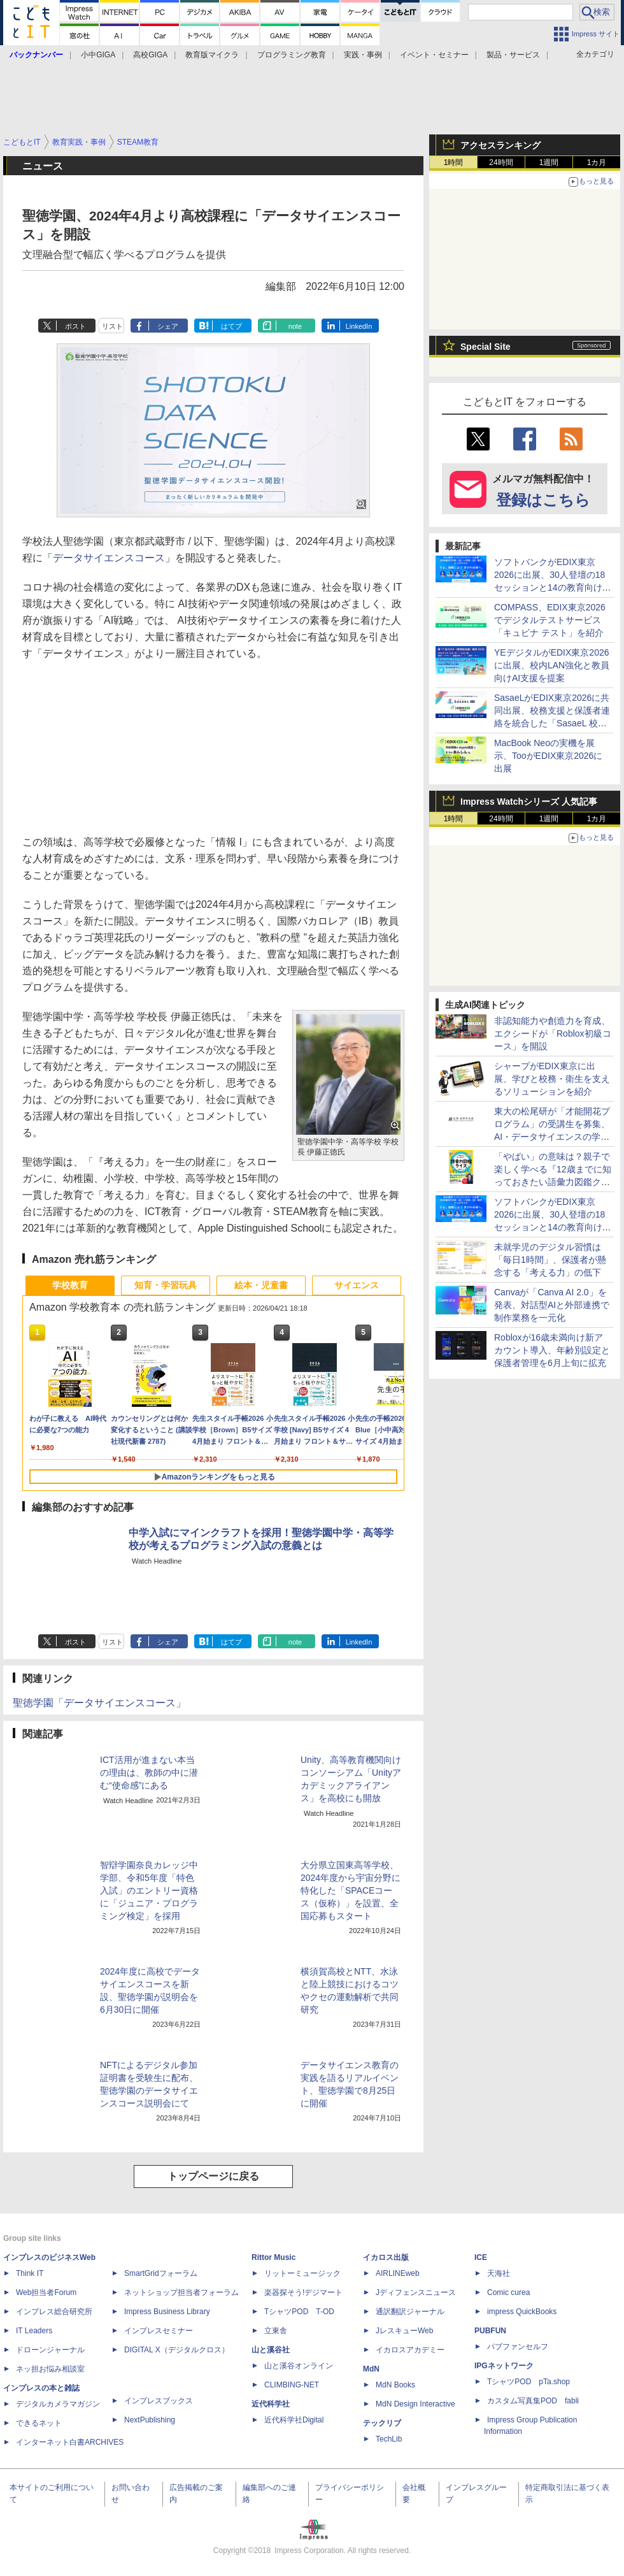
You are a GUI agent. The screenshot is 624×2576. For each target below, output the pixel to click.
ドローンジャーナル (50, 2349)
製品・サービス (513, 54)
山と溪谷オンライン (298, 2365)
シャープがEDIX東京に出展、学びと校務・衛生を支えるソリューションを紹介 (552, 1079)
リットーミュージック (302, 2273)
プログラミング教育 (291, 54)
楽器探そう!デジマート (303, 2292)
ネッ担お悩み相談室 (50, 2368)
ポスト (75, 326)
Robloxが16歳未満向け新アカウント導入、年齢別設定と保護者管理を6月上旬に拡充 (552, 1350)
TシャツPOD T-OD (299, 2311)
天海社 (498, 2273)
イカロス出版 (386, 2257)
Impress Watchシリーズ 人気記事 (528, 801)
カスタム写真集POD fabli (533, 2400)
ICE (480, 2257)
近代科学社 (271, 2404)
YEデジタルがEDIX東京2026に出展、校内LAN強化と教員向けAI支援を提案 (551, 665)
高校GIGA (150, 54)
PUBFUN (490, 2330)
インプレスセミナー (158, 2330)
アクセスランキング (500, 145)
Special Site (485, 347)
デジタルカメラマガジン (58, 2404)
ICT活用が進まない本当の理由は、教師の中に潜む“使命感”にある (149, 1772)
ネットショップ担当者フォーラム (181, 2292)
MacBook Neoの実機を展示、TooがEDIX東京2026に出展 (548, 756)
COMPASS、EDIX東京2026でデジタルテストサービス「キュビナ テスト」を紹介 (550, 620)
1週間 (549, 162)
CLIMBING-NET (291, 2384)
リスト (112, 326)
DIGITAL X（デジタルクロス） (176, 2349)
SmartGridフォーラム (160, 2273)
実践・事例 (363, 54)
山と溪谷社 (271, 2349)
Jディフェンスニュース (416, 2292)
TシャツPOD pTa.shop (528, 2381)
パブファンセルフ (517, 2346)
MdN (371, 2368)
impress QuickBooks (522, 2311)
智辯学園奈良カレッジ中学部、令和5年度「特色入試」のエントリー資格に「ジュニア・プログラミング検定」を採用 (149, 1890)
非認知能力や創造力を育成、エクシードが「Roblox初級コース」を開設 (552, 1033)
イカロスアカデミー (410, 2349)
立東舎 (275, 2330)
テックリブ (382, 2423)
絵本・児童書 (261, 1285)
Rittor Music (273, 2257)
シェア (167, 326)
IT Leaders (34, 2330)
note (295, 326)
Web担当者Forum (46, 2292)
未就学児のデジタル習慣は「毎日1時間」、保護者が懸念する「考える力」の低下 (550, 1259)
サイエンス (356, 1285)
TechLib (389, 2439)
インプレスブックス (158, 2400)
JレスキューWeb (404, 2330)
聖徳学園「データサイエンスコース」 (99, 1702)
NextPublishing (149, 2419)
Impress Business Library (167, 2311)
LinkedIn (359, 326)
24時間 (501, 162)
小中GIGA (98, 54)
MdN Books (395, 2384)
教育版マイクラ (212, 54)
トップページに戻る (213, 2176)
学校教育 (70, 1285)
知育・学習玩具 (165, 1285)
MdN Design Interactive (415, 2404)
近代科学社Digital (293, 2419)
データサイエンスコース (109, 557)
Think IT (29, 2273)
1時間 (454, 162)
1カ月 (597, 162)
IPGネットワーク (504, 2365)
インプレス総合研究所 (54, 2311)
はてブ (231, 326)
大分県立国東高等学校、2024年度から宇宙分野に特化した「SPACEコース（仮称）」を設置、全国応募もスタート (351, 1890)
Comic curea (508, 2292)
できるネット (39, 2423)
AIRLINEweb (398, 2273)
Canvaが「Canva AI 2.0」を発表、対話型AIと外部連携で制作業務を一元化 (551, 1305)
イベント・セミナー (434, 54)
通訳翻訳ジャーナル (410, 2311)
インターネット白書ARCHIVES (70, 2442)
